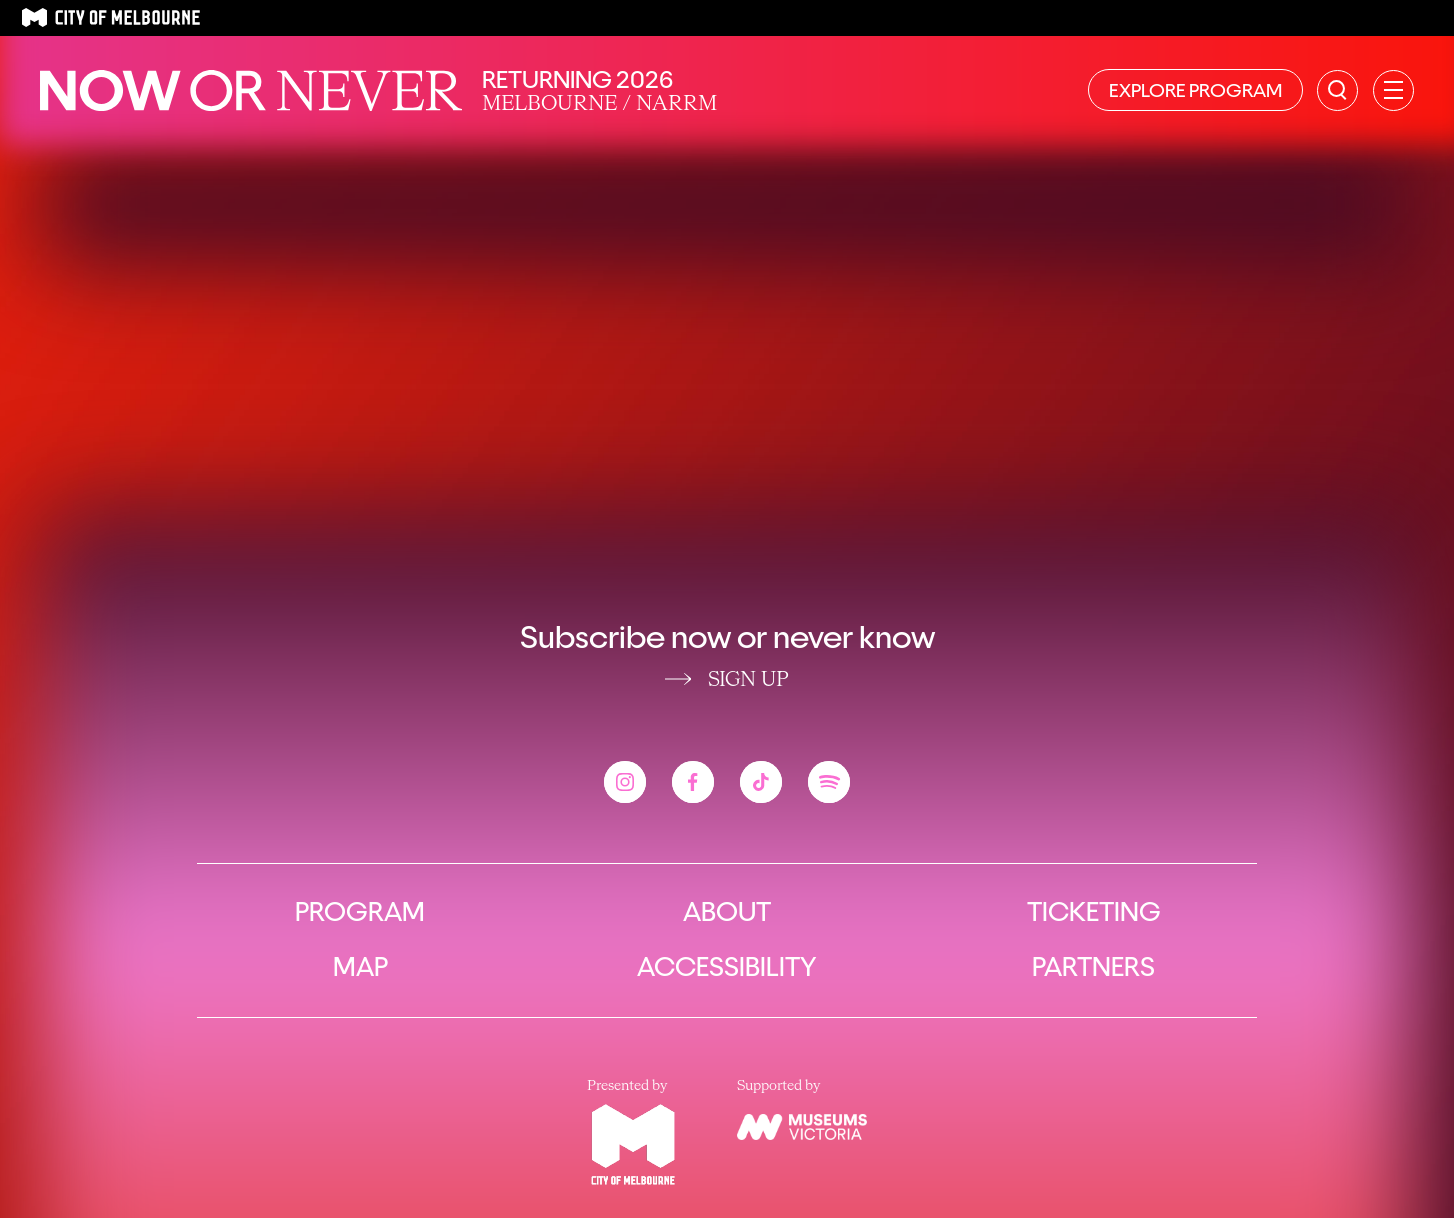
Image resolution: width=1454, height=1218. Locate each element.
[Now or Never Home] (251, 90)
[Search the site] (1337, 90)
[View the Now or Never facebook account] (693, 782)
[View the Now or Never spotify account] (829, 782)
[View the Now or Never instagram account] (625, 782)
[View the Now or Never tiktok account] (761, 782)
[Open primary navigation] (1393, 90)
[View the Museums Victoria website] (802, 1127)
